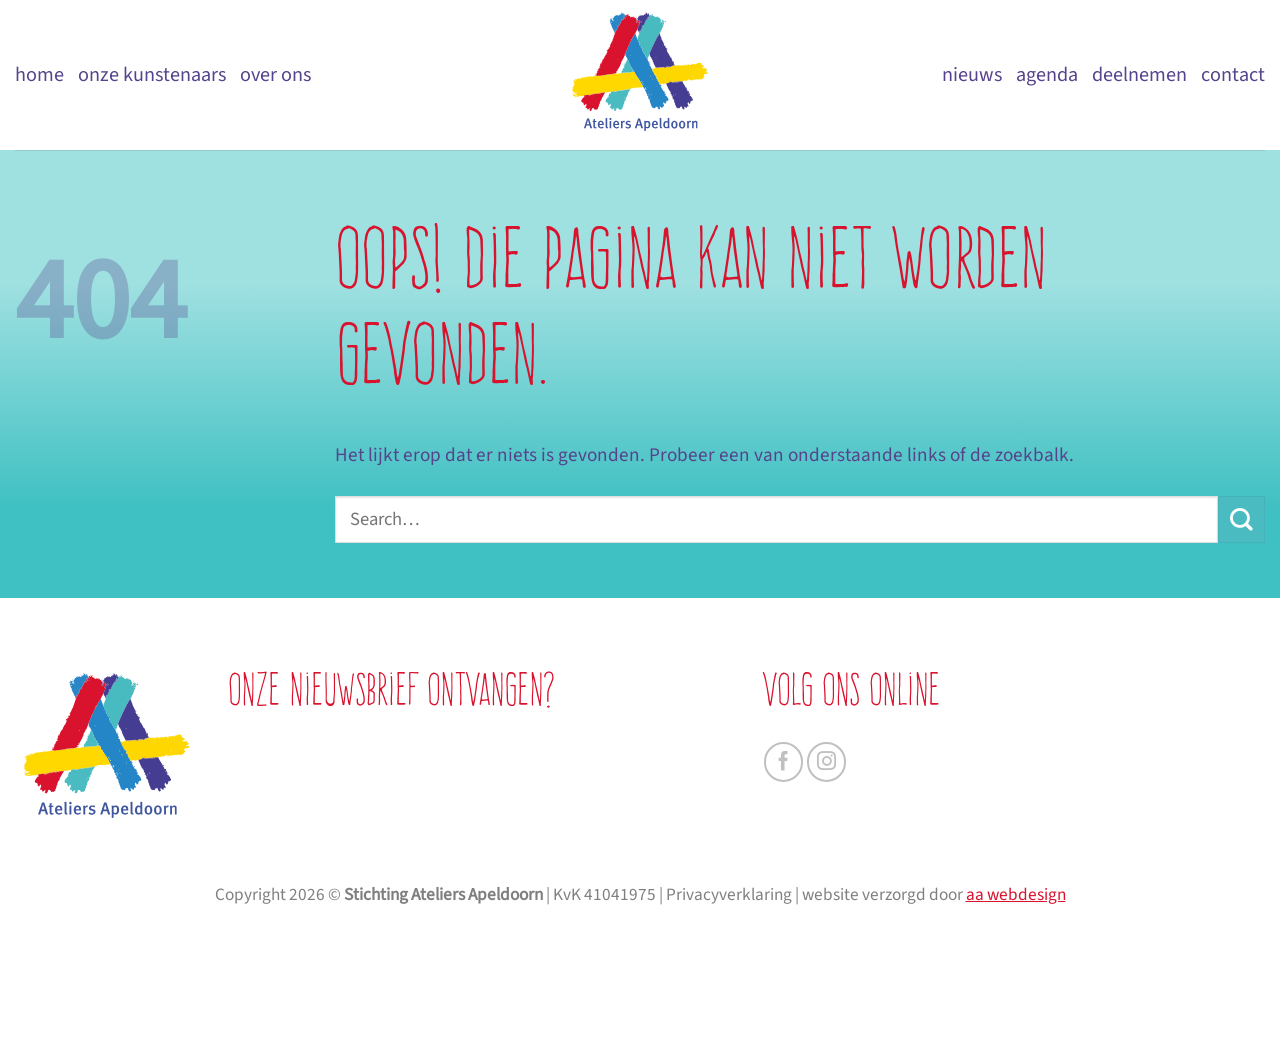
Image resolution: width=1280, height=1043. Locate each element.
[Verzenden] (1241, 519)
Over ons (275, 74)
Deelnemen (1139, 74)
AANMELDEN (428, 925)
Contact (1233, 74)
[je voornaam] (428, 771)
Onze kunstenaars (152, 74)
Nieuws (972, 74)
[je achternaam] (428, 819)
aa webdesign (1016, 1013)
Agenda (1047, 74)
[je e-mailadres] (428, 866)
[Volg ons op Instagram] (827, 762)
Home (39, 74)
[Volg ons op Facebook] (784, 762)
